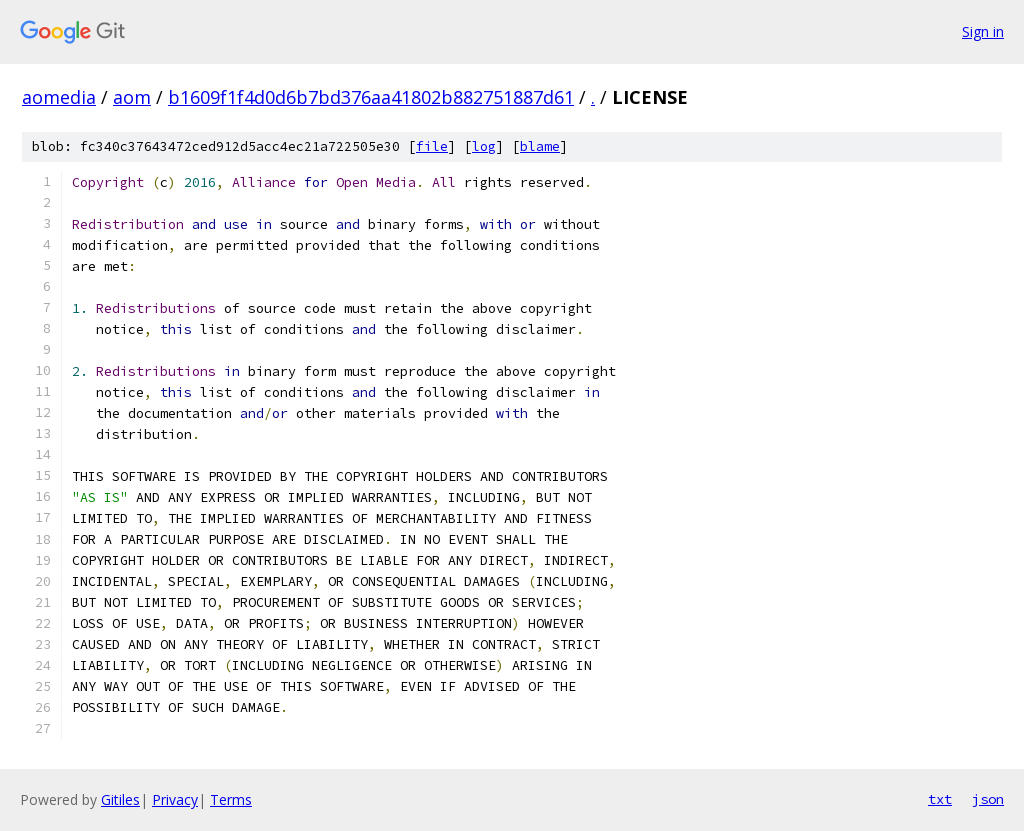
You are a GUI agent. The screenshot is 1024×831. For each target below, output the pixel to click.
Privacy (175, 799)
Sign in (983, 31)
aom (132, 97)
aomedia (59, 97)
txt (940, 799)
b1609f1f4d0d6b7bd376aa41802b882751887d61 (371, 97)
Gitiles (120, 799)
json (988, 799)
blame (540, 146)
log (484, 146)
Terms (231, 799)
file (432, 146)
